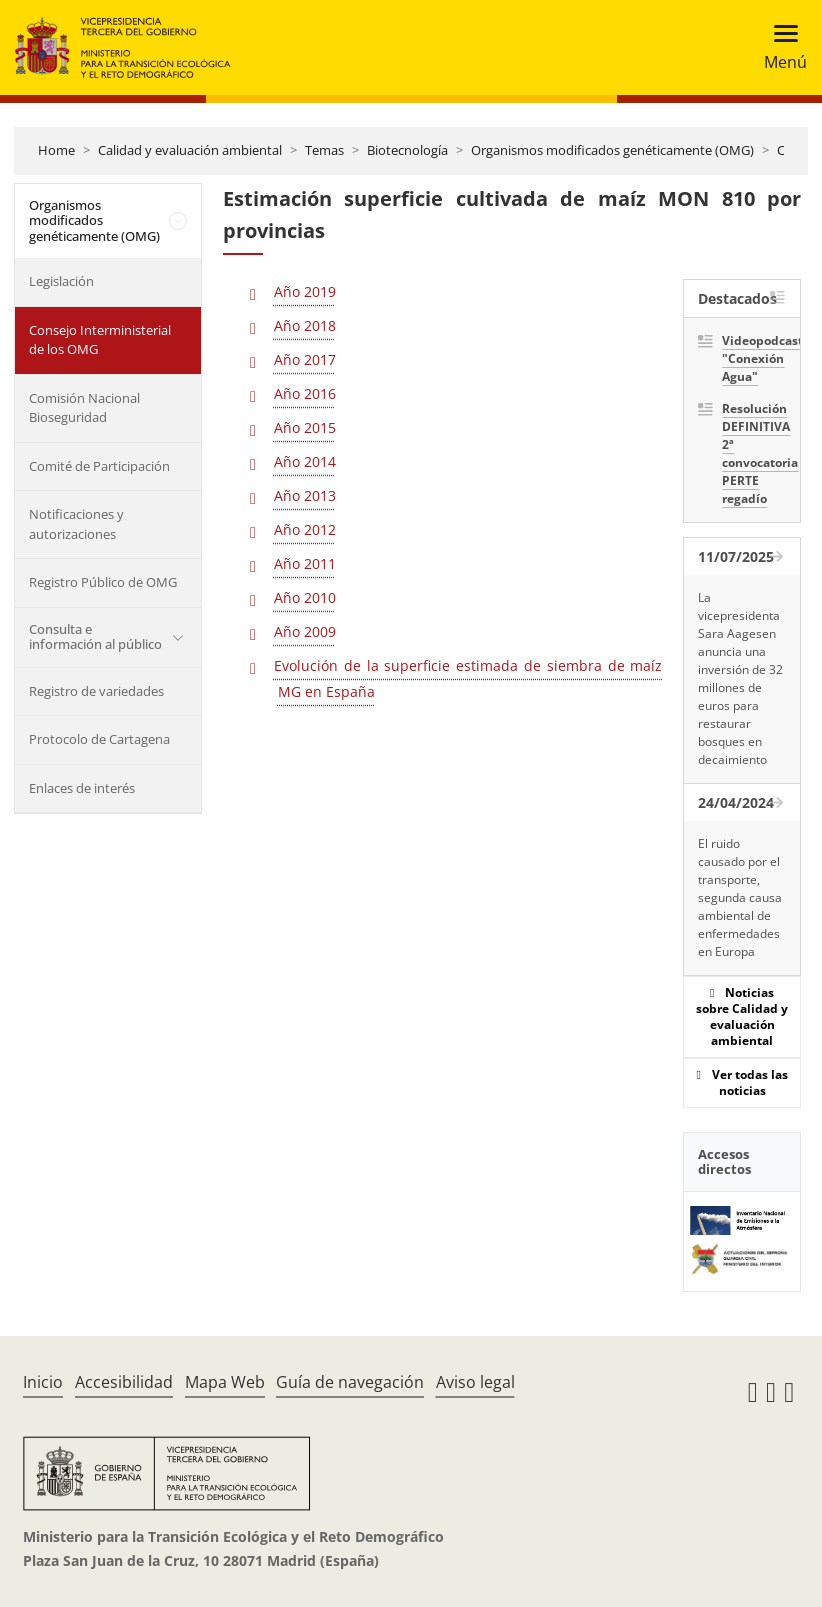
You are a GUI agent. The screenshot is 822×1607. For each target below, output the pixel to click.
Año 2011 (305, 563)
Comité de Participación (99, 466)
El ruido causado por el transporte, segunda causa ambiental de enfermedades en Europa (740, 897)
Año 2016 (305, 393)
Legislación (61, 281)
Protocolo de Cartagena (99, 739)
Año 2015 (305, 427)
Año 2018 (305, 325)
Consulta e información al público (95, 637)
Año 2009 (305, 631)
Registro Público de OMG (103, 582)
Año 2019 (305, 291)
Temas (324, 150)
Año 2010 (305, 597)
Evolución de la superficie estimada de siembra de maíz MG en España (468, 678)
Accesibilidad (124, 1382)
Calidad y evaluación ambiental (190, 150)
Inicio (43, 1382)
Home (56, 150)
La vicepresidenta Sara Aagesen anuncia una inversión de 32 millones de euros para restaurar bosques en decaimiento (740, 678)
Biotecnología (407, 150)
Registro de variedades (96, 691)
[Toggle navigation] (779, 47)
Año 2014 (305, 461)
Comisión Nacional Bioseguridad (84, 408)
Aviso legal (475, 1382)
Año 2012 (305, 529)
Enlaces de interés (82, 788)
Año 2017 (305, 359)
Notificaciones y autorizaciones (76, 524)
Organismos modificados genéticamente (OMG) (612, 150)
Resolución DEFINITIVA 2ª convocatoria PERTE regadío (754, 453)
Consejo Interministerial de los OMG (100, 340)
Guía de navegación (350, 1382)
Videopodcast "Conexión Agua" (754, 358)
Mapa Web (225, 1382)
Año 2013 (305, 495)
